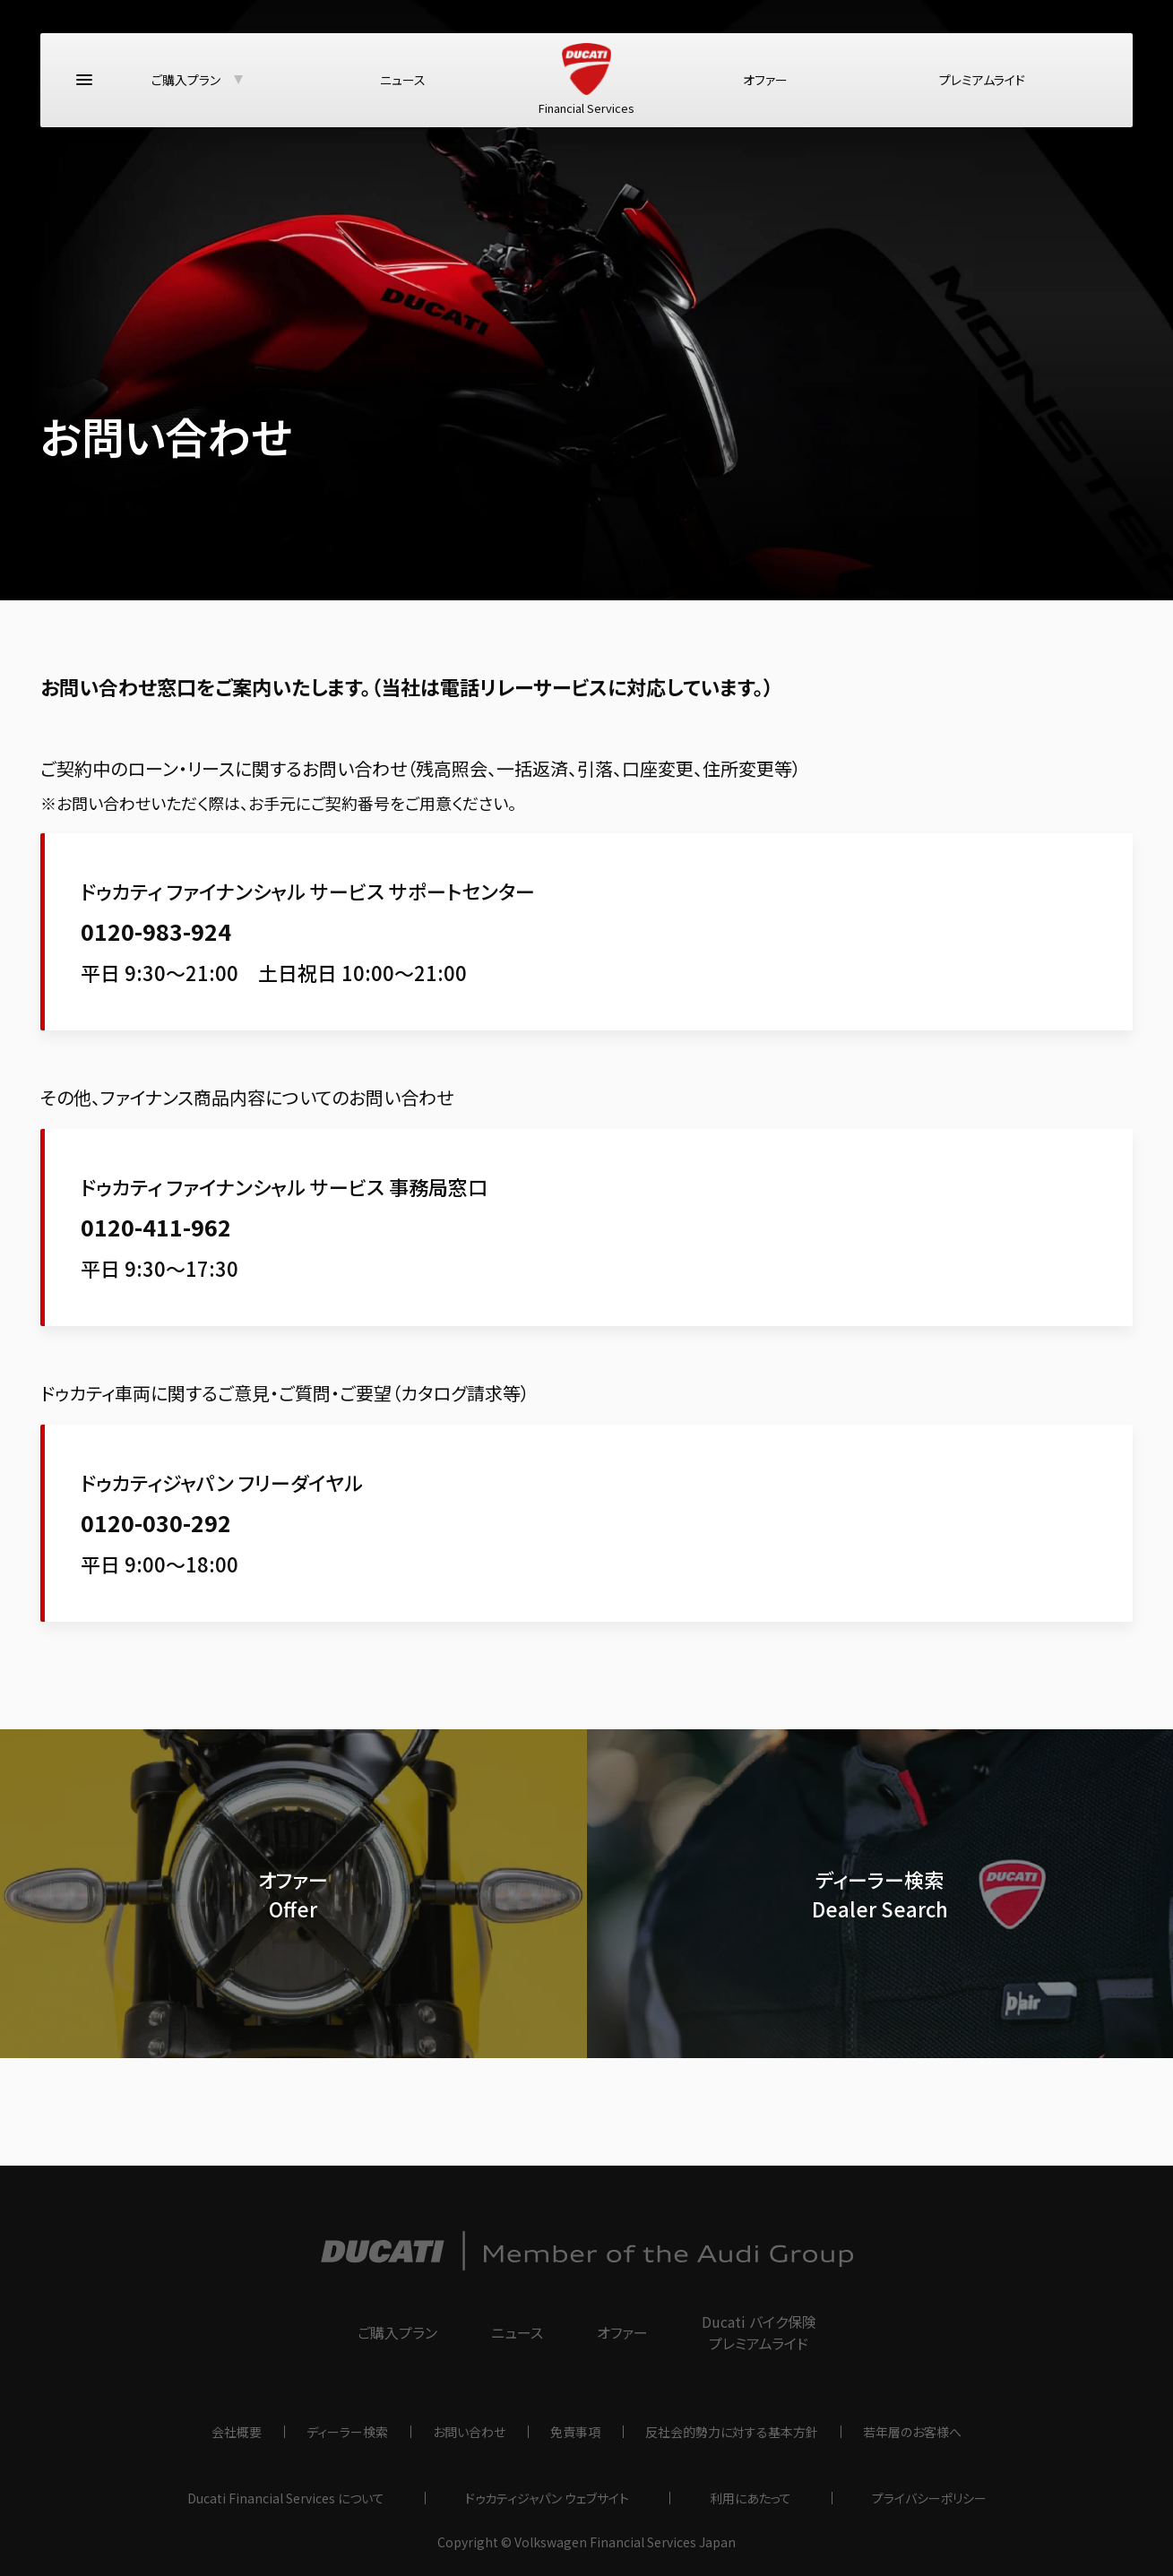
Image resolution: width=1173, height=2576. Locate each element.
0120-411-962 (156, 1226)
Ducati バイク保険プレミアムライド (759, 2332)
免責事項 (575, 2432)
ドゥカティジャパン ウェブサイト (547, 2498)
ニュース (403, 86)
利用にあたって (750, 2498)
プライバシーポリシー (929, 2498)
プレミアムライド (982, 86)
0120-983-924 (156, 931)
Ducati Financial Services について (285, 2498)
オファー (765, 86)
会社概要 (236, 2432)
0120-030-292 (156, 1522)
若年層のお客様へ (912, 2432)
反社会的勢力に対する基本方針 (731, 2432)
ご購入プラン (185, 86)
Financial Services (586, 86)
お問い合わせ (469, 2432)
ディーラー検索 (347, 2432)
